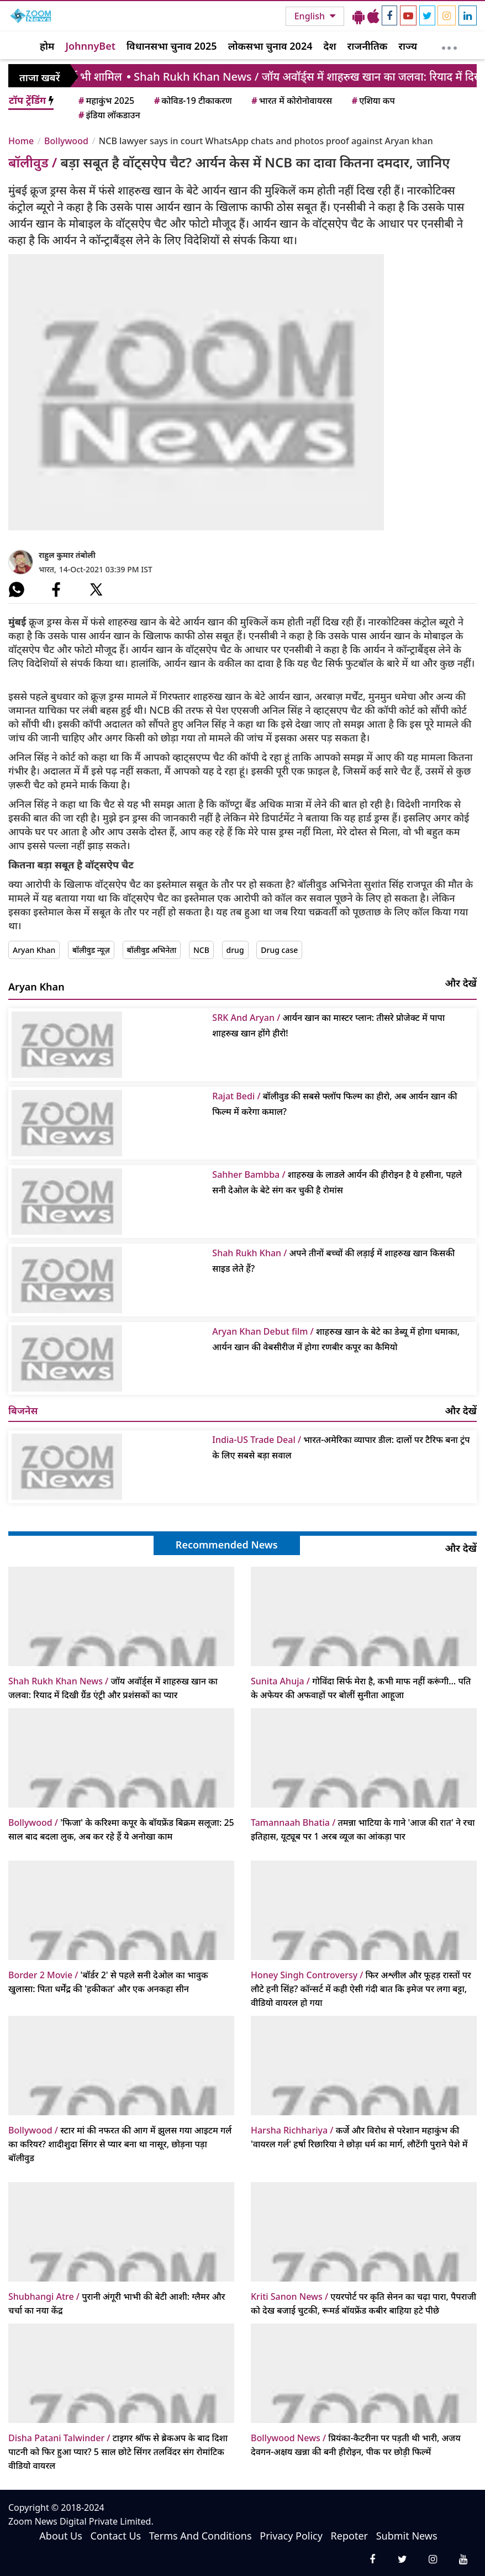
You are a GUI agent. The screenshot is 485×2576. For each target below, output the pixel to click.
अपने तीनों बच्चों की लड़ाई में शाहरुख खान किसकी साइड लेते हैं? (333, 1260)
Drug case (279, 950)
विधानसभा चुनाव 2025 (171, 45)
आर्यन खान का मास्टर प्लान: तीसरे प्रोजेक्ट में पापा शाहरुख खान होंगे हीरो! (328, 1025)
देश (329, 45)
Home (21, 141)
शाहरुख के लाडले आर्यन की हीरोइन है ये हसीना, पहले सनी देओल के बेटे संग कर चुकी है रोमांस (337, 1182)
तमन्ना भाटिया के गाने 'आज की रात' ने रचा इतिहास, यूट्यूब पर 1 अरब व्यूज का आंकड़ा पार (363, 1829)
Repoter (349, 2535)
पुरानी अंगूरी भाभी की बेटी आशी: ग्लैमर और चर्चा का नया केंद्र (116, 2303)
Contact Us (116, 2535)
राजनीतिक (367, 45)
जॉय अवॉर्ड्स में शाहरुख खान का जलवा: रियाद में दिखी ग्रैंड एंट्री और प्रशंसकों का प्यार (113, 1688)
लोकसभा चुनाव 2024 (270, 45)
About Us (60, 2535)
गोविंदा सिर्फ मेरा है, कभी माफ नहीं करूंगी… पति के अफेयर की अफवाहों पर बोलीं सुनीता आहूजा (361, 1688)
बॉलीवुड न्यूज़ (91, 950)
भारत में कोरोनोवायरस (291, 100)
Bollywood (66, 141)
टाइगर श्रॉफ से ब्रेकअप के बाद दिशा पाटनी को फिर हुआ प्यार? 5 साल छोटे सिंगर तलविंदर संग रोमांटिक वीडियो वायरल (118, 2452)
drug (235, 950)
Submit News (406, 2535)
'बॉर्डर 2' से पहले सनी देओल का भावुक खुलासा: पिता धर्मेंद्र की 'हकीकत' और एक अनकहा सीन (108, 1982)
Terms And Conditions (200, 2535)
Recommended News (227, 1544)
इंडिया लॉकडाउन (108, 115)
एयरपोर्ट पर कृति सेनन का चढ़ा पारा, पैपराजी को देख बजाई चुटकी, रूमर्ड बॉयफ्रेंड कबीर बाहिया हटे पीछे (363, 2303)
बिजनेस (23, 1410)
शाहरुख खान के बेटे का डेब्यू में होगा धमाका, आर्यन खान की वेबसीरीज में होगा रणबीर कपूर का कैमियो (336, 1339)
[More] (449, 45)
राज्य (407, 45)
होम (47, 45)
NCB (201, 950)
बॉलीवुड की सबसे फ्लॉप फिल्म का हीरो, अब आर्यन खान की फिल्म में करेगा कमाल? (334, 1104)
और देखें (461, 982)
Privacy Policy (291, 2535)
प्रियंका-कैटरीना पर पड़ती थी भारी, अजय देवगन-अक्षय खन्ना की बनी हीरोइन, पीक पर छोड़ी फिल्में (356, 2445)
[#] (16, 589)
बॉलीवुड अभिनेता (152, 950)
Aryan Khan (34, 950)
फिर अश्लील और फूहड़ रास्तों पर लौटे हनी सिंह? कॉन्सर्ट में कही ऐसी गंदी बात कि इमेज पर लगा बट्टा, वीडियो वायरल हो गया (361, 1989)
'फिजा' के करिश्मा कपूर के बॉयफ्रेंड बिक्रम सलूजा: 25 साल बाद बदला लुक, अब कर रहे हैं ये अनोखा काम (121, 1829)
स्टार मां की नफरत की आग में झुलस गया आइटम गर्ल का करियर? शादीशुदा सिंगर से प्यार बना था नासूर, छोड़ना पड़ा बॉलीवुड (119, 2144)
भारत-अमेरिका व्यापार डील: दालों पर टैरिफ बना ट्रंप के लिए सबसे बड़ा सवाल (341, 1447)
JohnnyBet (90, 45)
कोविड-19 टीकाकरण (192, 100)
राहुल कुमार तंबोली (67, 555)
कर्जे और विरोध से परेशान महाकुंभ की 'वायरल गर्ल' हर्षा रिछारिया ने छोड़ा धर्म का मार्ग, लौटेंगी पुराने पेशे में (359, 2137)
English (310, 16)
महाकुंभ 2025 (105, 100)
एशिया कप (372, 100)
